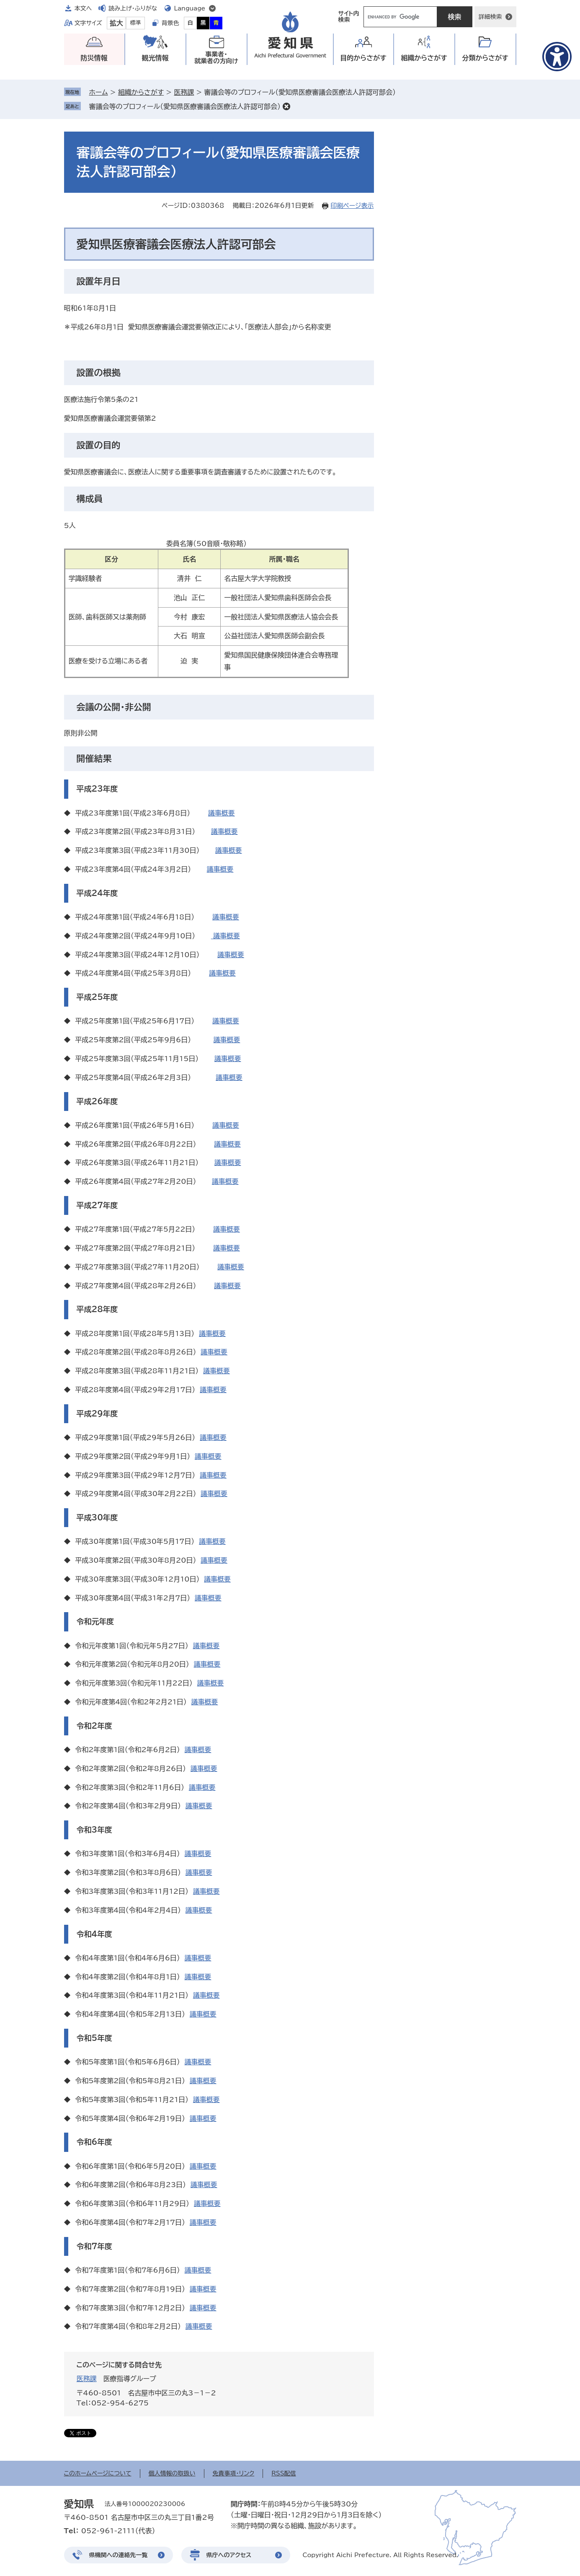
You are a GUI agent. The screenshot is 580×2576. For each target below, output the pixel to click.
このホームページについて (97, 2473)
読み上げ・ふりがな (132, 8)
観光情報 (155, 57)
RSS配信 (283, 2473)
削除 (286, 106)
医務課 (184, 92)
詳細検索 (490, 17)
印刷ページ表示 (352, 205)
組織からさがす (141, 92)
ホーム (98, 92)
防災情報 (94, 57)
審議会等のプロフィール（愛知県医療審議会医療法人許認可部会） (185, 106)
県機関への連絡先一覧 (118, 2555)
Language (190, 8)
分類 (485, 58)
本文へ (83, 8)
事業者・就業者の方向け (216, 57)
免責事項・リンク (234, 2473)
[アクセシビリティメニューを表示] (557, 56)
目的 (363, 58)
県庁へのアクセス (229, 2555)
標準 (135, 23)
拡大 (116, 23)
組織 (424, 58)
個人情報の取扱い (172, 2473)
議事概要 (221, 813)
